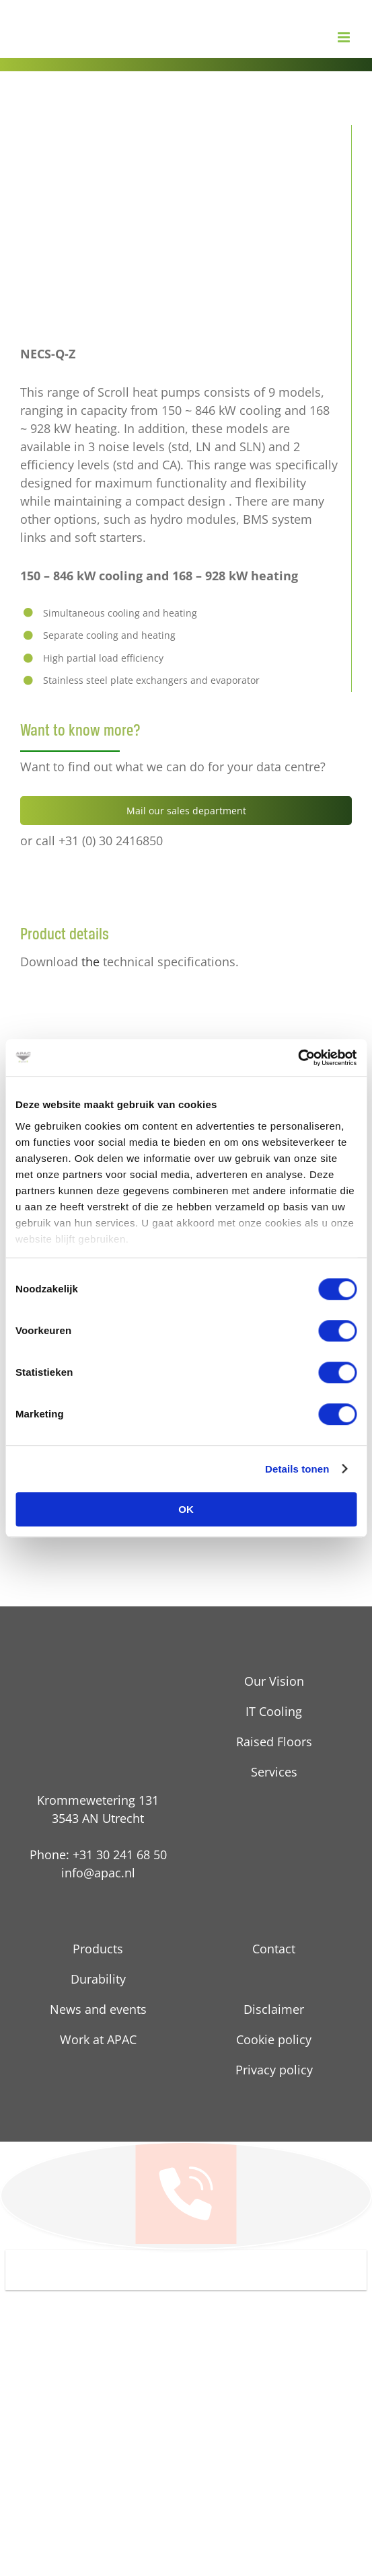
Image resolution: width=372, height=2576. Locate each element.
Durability (98, 1979)
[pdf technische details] (77, 997)
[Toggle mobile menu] (345, 37)
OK (186, 1509)
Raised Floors (274, 1741)
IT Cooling (274, 1711)
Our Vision (274, 1681)
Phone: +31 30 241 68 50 (98, 1854)
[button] (186, 2270)
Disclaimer (274, 2009)
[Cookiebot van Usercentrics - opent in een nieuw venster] (298, 1057)
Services (274, 1772)
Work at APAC (98, 2039)
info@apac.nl (98, 1873)
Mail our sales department (186, 810)
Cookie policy (273, 2039)
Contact (273, 1949)
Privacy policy (274, 2070)
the (90, 961)
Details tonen (297, 1469)
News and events (98, 2009)
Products (98, 1949)
